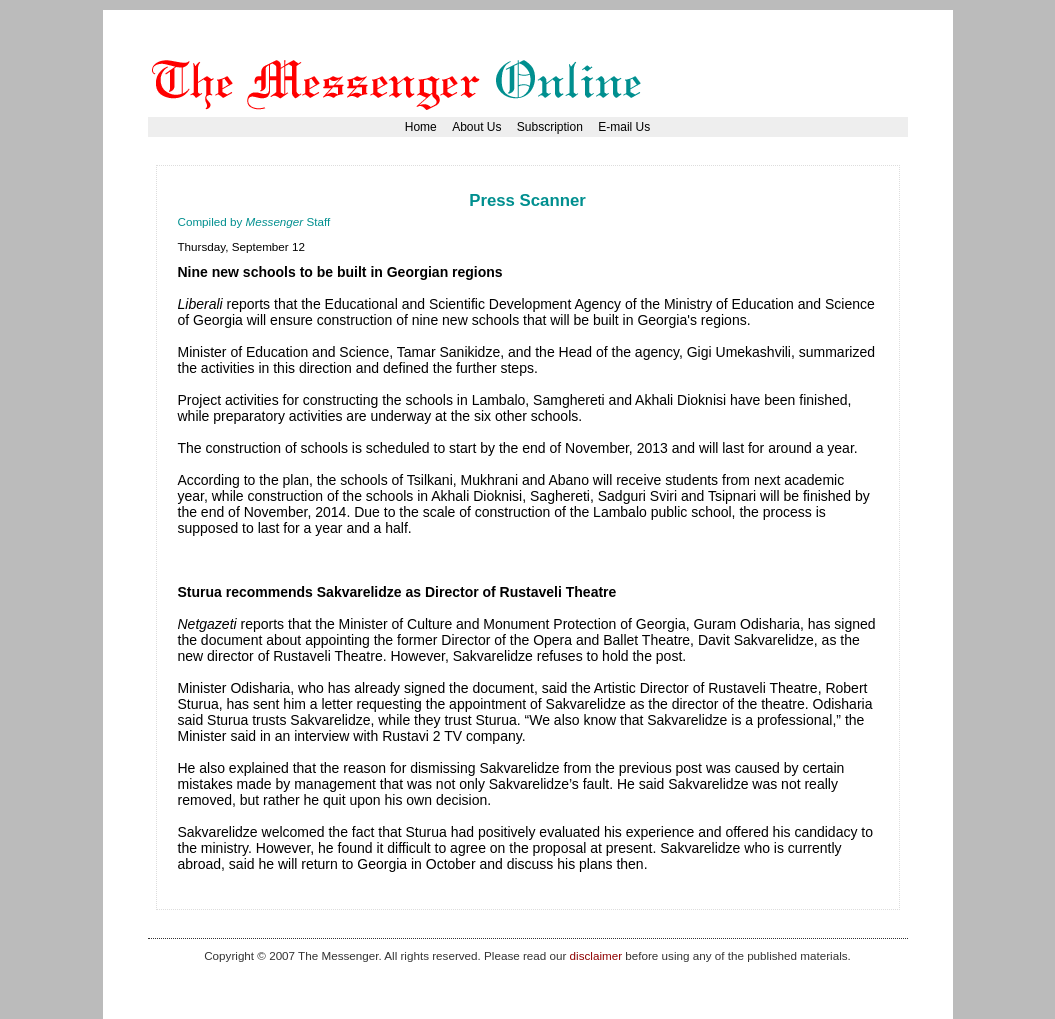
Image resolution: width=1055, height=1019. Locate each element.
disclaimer (596, 955)
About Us (476, 127)
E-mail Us (624, 127)
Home (421, 127)
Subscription (550, 127)
